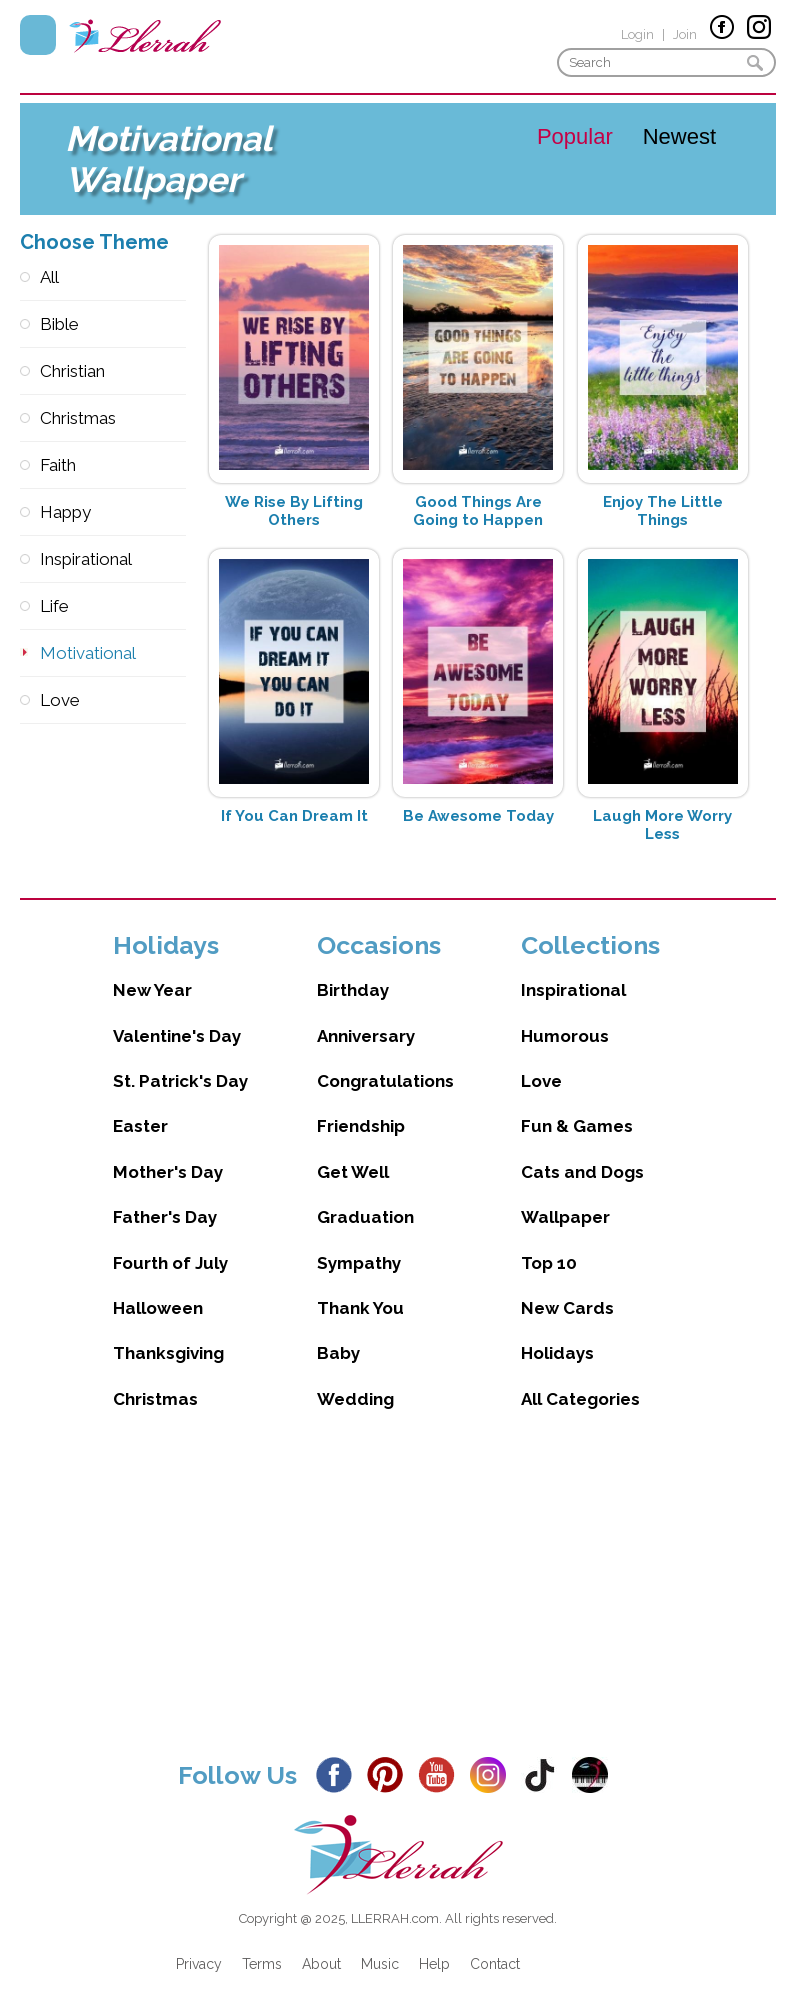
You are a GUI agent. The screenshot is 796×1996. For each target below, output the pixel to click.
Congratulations (385, 1061)
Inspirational (86, 559)
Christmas (78, 418)
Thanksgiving (168, 1333)
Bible (59, 324)
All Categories (580, 1379)
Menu (38, 35)
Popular (575, 136)
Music (380, 1944)
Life (54, 606)
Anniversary (366, 1016)
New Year (152, 970)
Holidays (557, 1333)
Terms (262, 1944)
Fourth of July (170, 1243)
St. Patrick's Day (180, 1061)
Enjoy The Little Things (663, 511)
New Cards (567, 1288)
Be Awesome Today (478, 816)
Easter (140, 1106)
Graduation (365, 1197)
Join (685, 34)
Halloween (158, 1288)
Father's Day (165, 1197)
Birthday (353, 970)
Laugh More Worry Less (662, 825)
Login (637, 34)
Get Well (353, 1152)
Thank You (360, 1288)
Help (434, 1944)
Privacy (199, 1944)
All (49, 277)
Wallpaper (565, 1197)
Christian (72, 371)
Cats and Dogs (582, 1152)
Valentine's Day (177, 1016)
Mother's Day (168, 1152)
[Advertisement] (398, 1580)
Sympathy (359, 1243)
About (321, 1944)
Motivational (88, 653)
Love (60, 700)
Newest (679, 136)
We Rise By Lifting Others (294, 511)
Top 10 (549, 1243)
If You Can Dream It (294, 816)
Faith (58, 465)
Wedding (355, 1379)
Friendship (361, 1106)
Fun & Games (577, 1106)
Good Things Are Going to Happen (478, 511)
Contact (495, 1944)
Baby (338, 1333)
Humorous (565, 1016)
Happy (65, 512)
